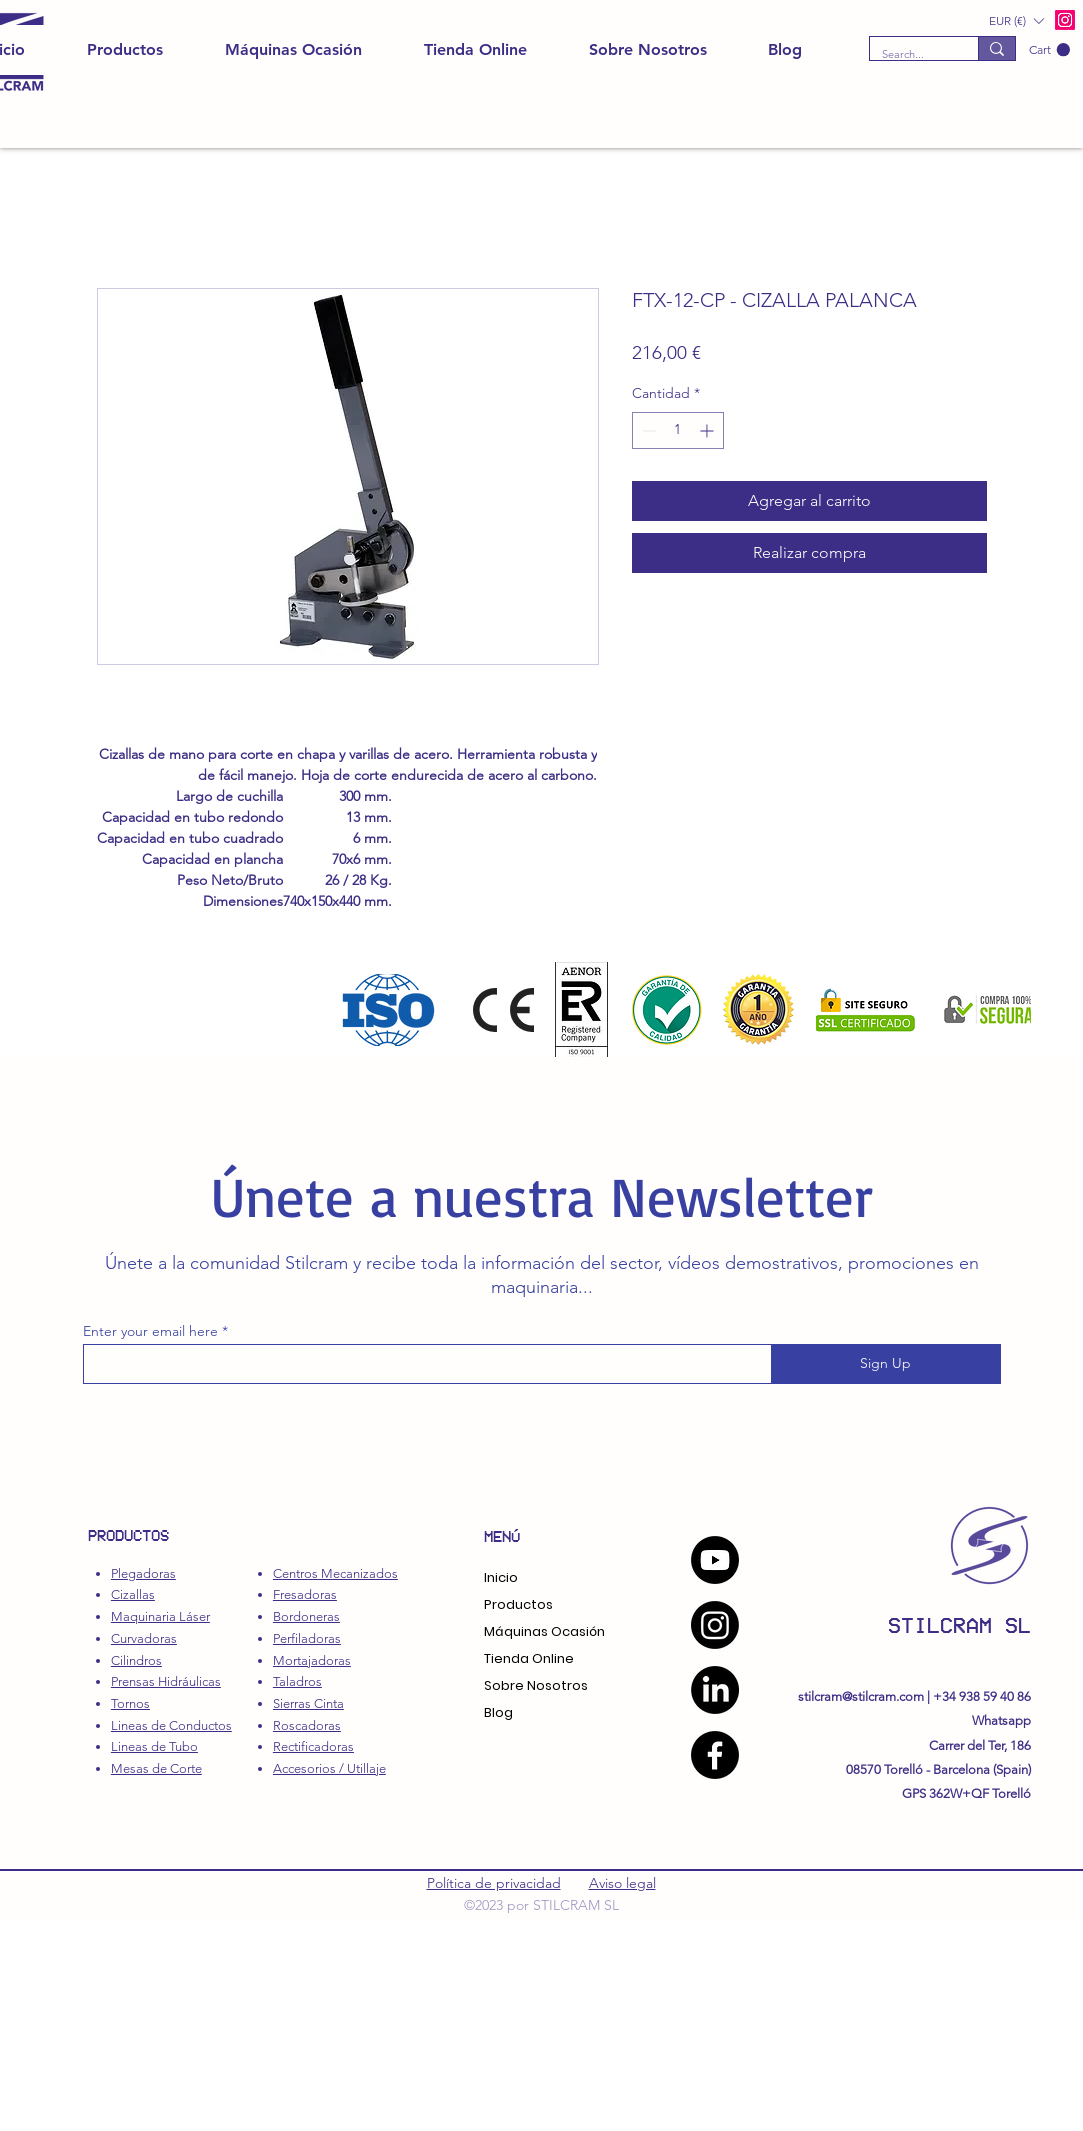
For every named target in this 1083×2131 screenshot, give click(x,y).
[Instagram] (715, 1625)
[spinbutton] (678, 430)
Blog (498, 1712)
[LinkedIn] (715, 1690)
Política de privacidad (494, 1883)
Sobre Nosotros (536, 1685)
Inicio (501, 1577)
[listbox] (1016, 20)
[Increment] (708, 430)
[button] (1049, 50)
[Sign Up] (886, 1364)
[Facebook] (715, 1755)
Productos (518, 1604)
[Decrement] (647, 430)
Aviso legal (622, 1883)
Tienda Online (529, 1658)
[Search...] (909, 54)
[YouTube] (715, 1560)
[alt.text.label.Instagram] (1065, 20)
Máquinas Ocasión (544, 1631)
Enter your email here (150, 1331)
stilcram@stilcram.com (861, 1696)
